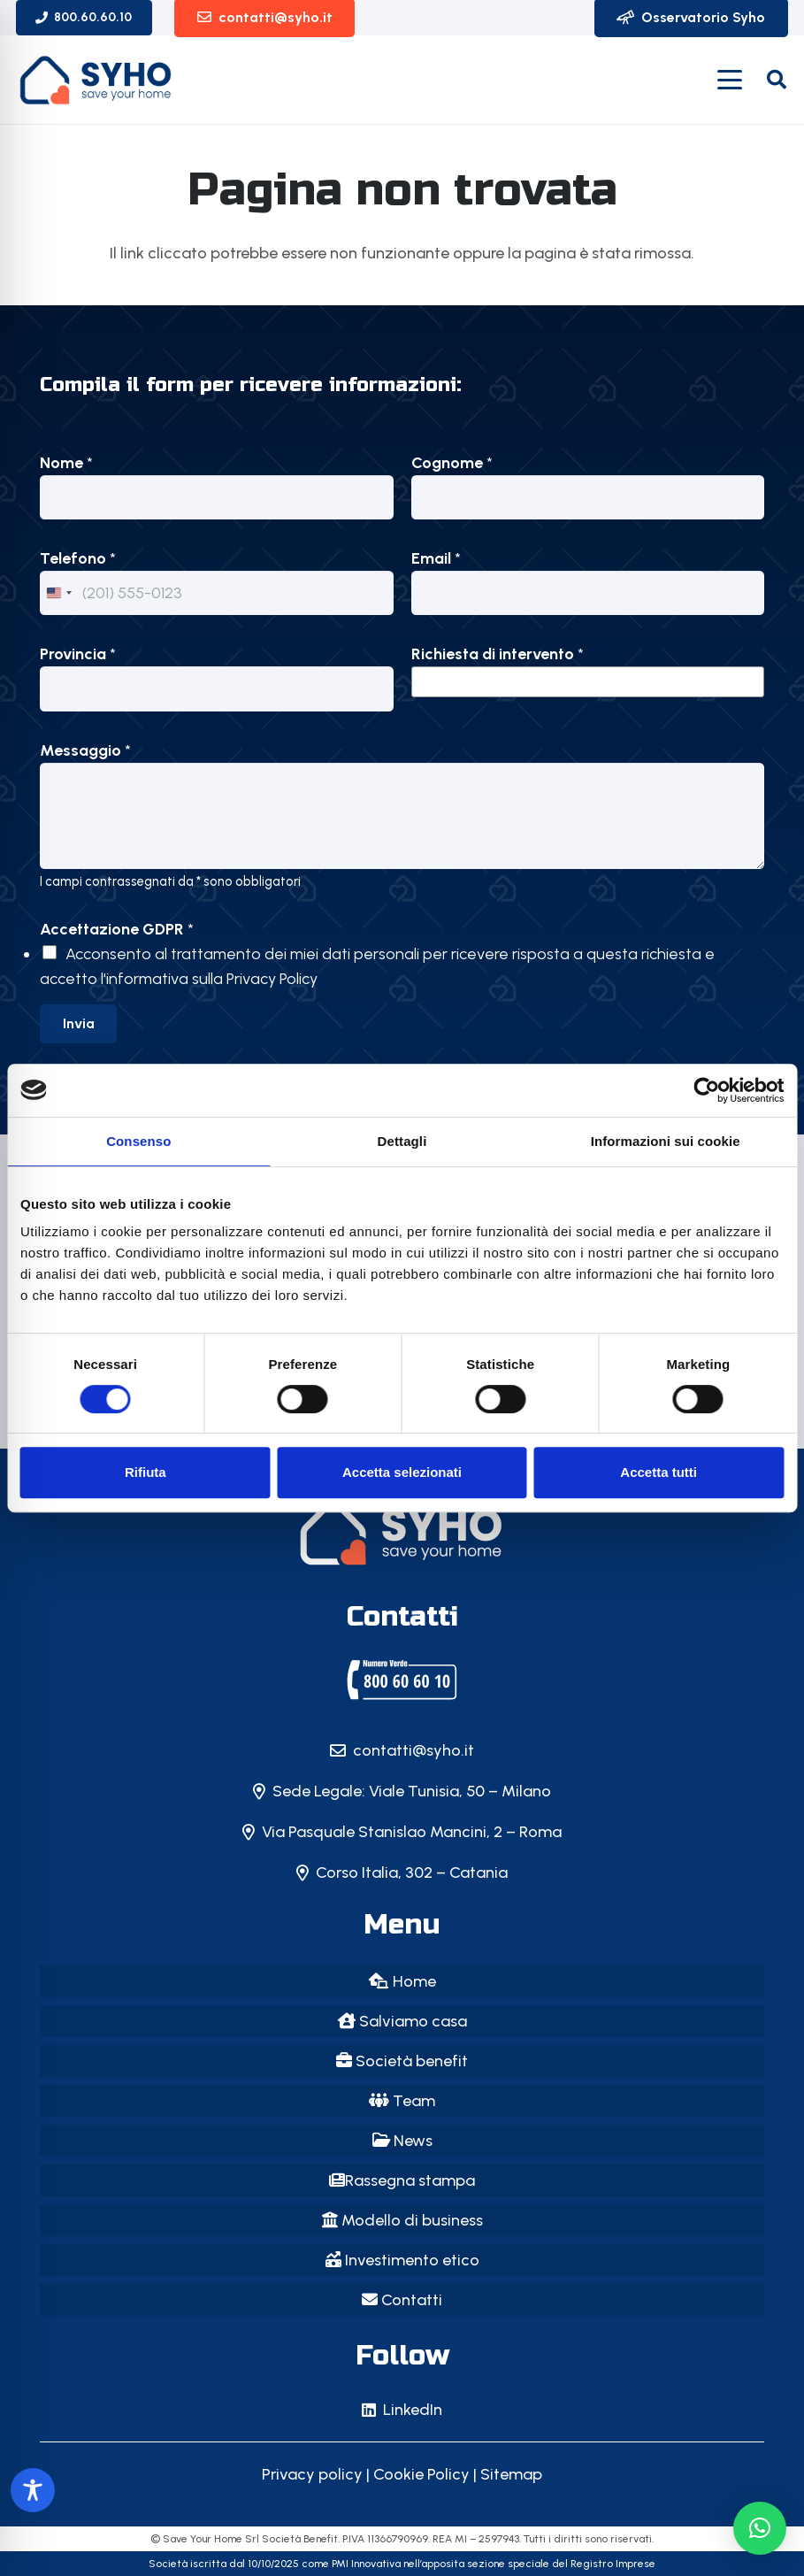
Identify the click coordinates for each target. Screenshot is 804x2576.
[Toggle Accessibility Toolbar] (33, 2490)
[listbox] (588, 681)
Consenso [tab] (138, 1141)
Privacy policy (312, 2474)
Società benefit (402, 2061)
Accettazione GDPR (117, 929)
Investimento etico (402, 2260)
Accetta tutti (658, 1472)
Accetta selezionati (402, 1472)
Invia (79, 1023)
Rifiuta (145, 1472)
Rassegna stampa (402, 2180)
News (402, 2140)
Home (402, 1981)
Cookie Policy (421, 2474)
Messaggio (85, 750)
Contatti (402, 2300)
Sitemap (511, 2474)
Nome (66, 463)
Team (402, 2101)
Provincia (78, 654)
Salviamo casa (402, 2021)
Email (436, 558)
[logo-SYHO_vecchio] (96, 80)
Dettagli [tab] (402, 1141)
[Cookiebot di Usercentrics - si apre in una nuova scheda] (706, 1090)
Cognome (452, 463)
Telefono (78, 558)
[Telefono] (217, 593)
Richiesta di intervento (497, 654)
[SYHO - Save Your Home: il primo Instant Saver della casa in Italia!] (402, 1532)
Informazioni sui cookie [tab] (665, 1141)
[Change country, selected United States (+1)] (58, 593)
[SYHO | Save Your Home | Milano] (402, 1679)
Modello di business (402, 2220)
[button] (730, 79)
